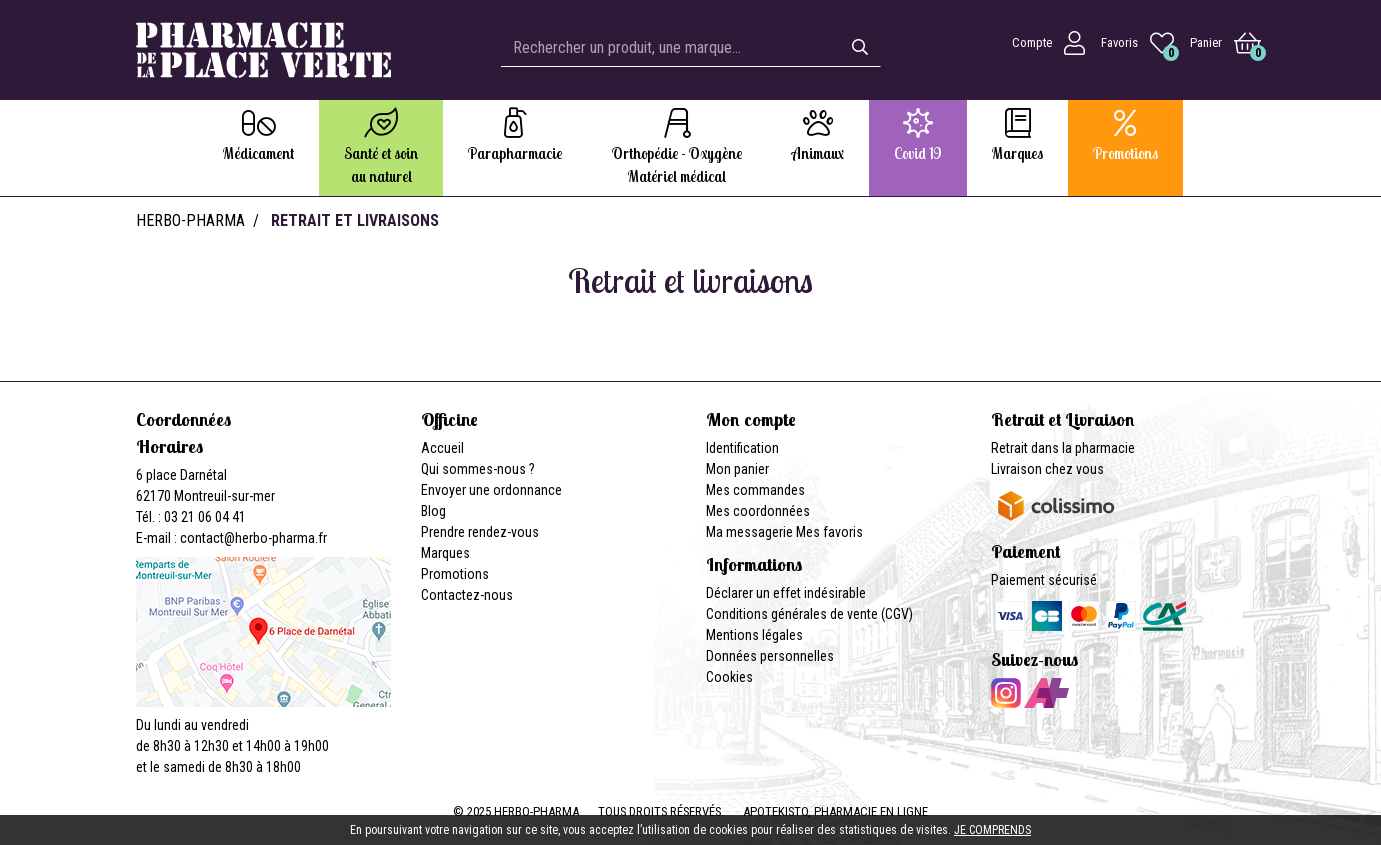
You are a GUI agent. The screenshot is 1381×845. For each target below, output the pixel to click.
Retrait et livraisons (355, 220)
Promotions (455, 574)
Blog (433, 511)
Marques (445, 553)
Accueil (442, 448)
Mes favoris (829, 532)
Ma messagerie (749, 532)
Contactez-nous (467, 595)
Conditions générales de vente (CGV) (809, 614)
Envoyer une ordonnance (491, 490)
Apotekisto (835, 811)
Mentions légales (754, 635)
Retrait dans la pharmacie (1063, 448)
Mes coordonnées (758, 511)
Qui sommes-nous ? (478, 469)
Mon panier (737, 469)
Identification (742, 448)
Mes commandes (755, 490)
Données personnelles (770, 656)
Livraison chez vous (1047, 469)
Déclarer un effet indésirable (786, 593)
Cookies (729, 677)
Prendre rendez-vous (480, 532)
